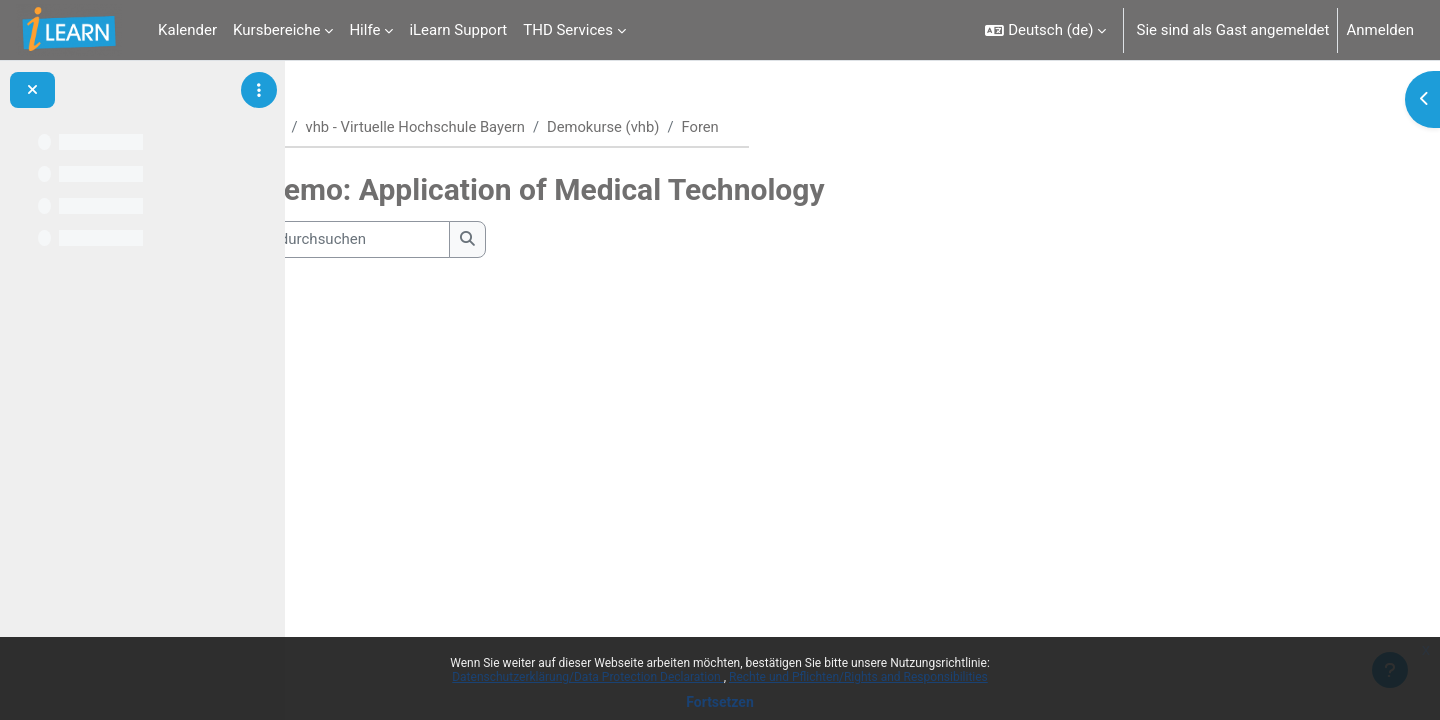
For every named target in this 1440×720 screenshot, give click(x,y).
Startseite (368, 127)
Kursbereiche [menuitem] (276, 30)
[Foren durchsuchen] (465, 240)
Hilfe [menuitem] (364, 30)
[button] (1045, 30)
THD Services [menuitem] (568, 30)
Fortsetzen (720, 702)
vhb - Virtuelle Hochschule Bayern (534, 127)
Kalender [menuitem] (187, 30)
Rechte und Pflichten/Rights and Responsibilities (858, 677)
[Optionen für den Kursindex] (259, 90)
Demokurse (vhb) (725, 127)
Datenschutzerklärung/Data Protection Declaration (587, 677)
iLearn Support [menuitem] (458, 30)
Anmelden (1380, 30)
